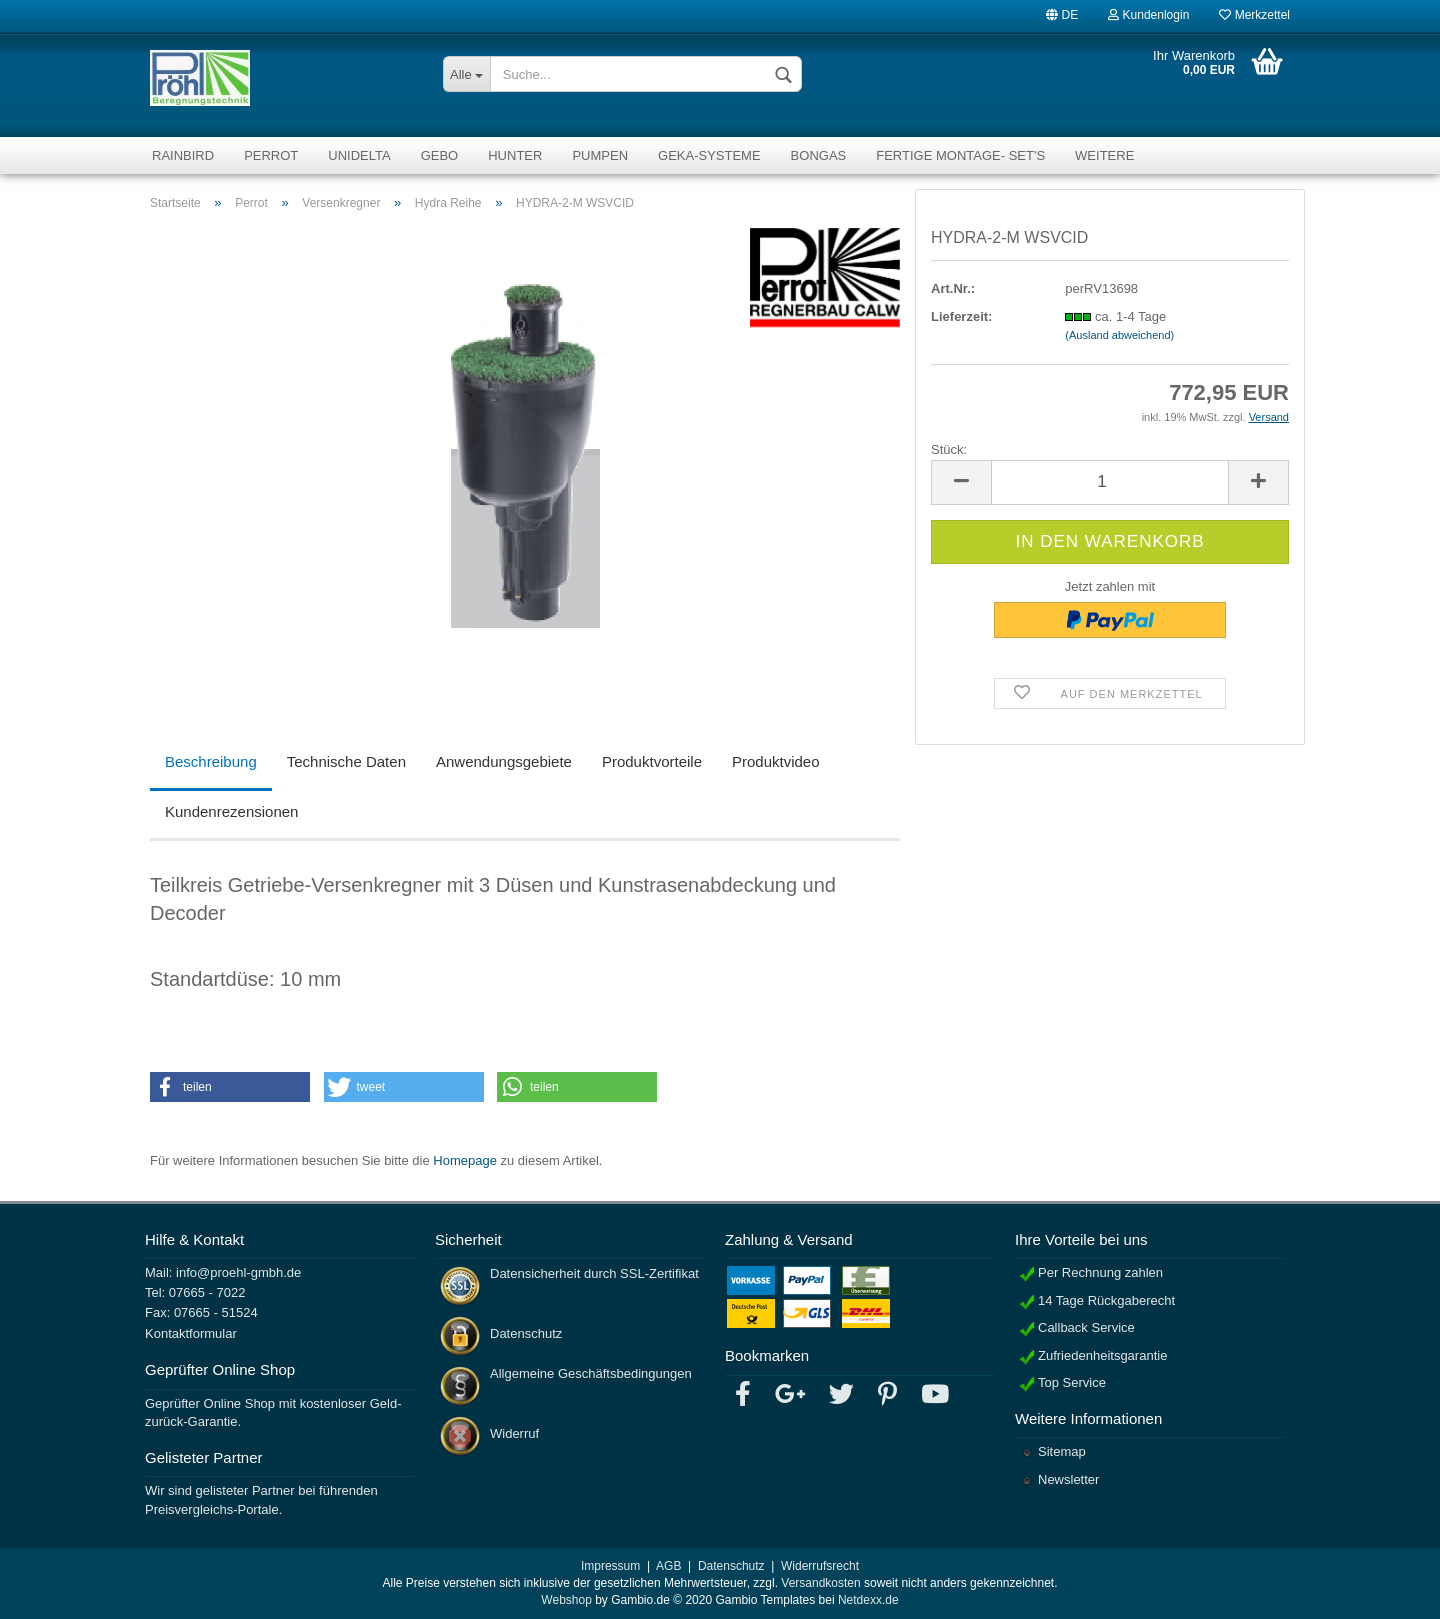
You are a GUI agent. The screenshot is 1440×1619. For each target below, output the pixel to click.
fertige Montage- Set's (960, 155)
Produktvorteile (652, 761)
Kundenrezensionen (231, 811)
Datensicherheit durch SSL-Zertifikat (594, 1273)
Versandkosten (820, 1583)
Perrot (271, 155)
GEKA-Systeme (709, 155)
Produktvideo (776, 761)
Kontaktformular (191, 1333)
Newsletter (1068, 1479)
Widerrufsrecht (820, 1566)
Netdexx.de (868, 1600)
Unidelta (359, 155)
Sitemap (1062, 1451)
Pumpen (600, 155)
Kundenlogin (1148, 13)
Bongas (819, 155)
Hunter (515, 155)
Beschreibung (211, 761)
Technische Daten (346, 761)
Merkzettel (1254, 13)
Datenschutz (526, 1333)
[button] (230, 1087)
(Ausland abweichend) (1119, 335)
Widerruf (514, 1433)
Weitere (1104, 155)
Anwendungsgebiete (504, 761)
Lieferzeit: (961, 316)
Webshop (566, 1600)
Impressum (610, 1566)
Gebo (440, 155)
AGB (668, 1566)
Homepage (465, 1160)
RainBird (183, 155)
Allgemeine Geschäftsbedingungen (591, 1373)
